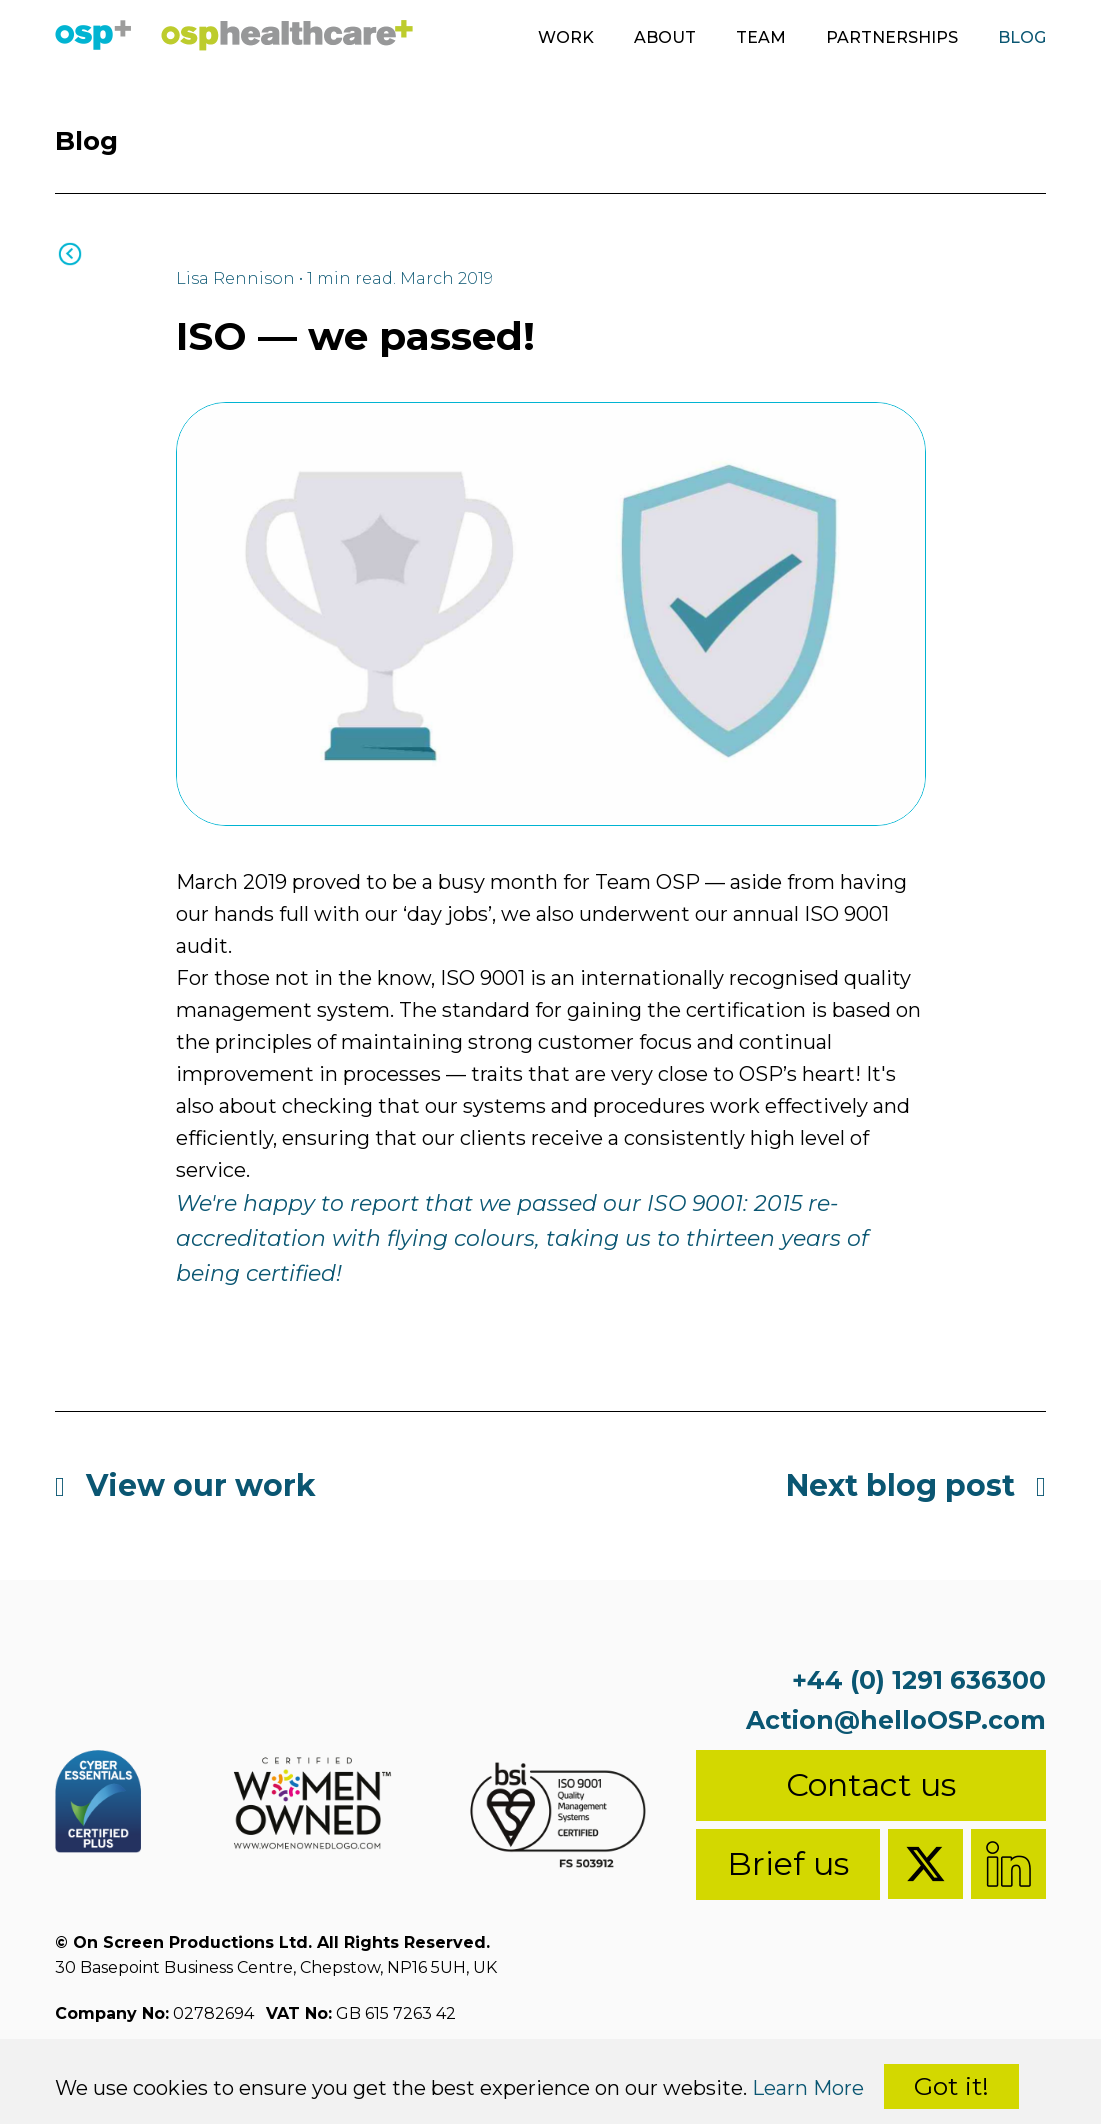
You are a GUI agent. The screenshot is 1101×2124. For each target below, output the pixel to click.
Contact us (871, 1784)
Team (761, 37)
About (665, 37)
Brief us (788, 1863)
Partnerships (892, 37)
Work (566, 37)
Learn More (808, 2088)
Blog (1022, 37)
